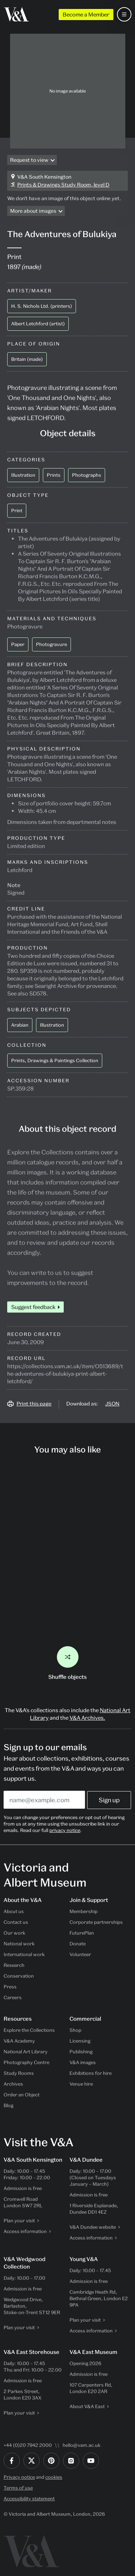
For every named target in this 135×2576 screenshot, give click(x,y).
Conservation (19, 1976)
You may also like (67, 1449)
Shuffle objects (67, 1663)
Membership (83, 1911)
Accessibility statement (29, 2498)
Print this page (34, 1403)
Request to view (29, 160)
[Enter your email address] (44, 1800)
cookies (53, 2477)
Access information (25, 2231)
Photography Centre (26, 2062)
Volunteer (80, 1954)
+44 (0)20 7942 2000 (28, 2445)
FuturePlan (81, 1933)
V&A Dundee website (92, 2227)
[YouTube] (91, 2461)
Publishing (81, 2051)
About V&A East (87, 2406)
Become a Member (86, 14)
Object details (67, 433)
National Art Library (26, 2051)
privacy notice (64, 1830)
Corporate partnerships (96, 1922)
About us (14, 1911)
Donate (77, 1943)
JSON (112, 1403)
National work (19, 1943)
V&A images (82, 2062)
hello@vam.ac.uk (81, 2445)
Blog (8, 2105)
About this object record (67, 1129)
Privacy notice (19, 2477)
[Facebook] (12, 2461)
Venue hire (81, 2084)
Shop (75, 2030)
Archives (13, 2084)
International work (24, 1954)
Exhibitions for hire (90, 2073)
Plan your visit (19, 2220)
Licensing (79, 2041)
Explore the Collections (29, 2030)
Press (10, 1986)
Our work (14, 1933)
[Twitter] (31, 2461)
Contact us (16, 1922)
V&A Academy (19, 2041)
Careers (13, 1997)
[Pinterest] (51, 2461)
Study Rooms (19, 2073)
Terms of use (18, 2488)
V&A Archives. (87, 1717)
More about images (33, 211)
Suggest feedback (33, 1307)
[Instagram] (71, 2461)
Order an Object (22, 2094)
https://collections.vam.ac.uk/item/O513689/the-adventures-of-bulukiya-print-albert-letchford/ (65, 1373)
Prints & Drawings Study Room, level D (63, 185)
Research (14, 1965)
